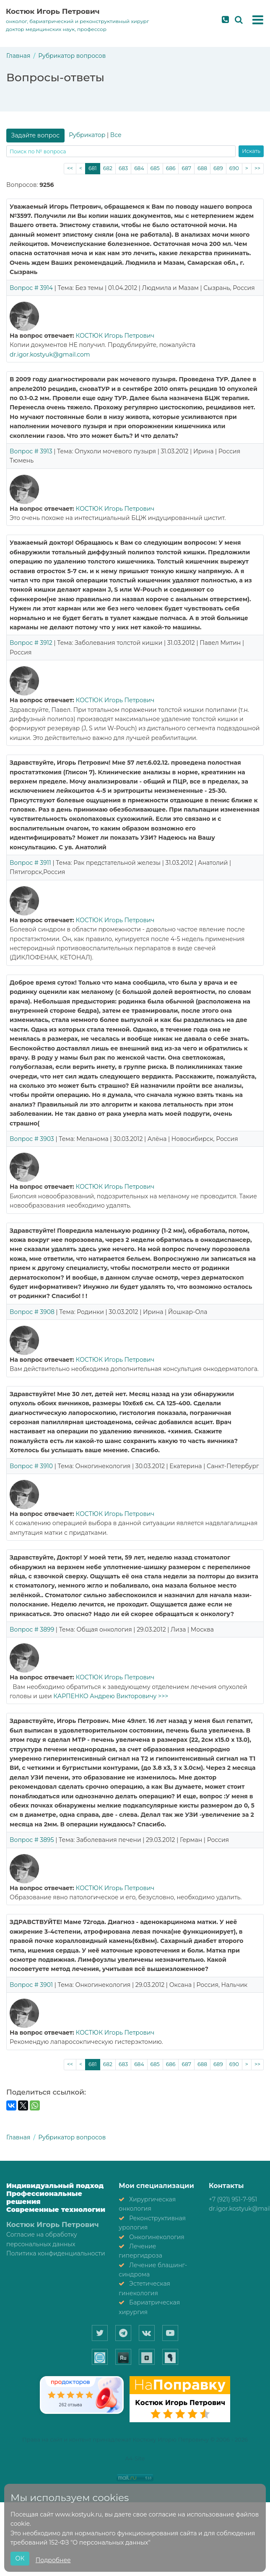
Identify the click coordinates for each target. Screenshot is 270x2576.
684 (139, 168)
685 (155, 168)
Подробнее (53, 2560)
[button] (258, 20)
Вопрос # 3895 (32, 1840)
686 (171, 168)
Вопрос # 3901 (31, 1985)
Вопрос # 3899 (32, 1629)
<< (70, 168)
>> (257, 168)
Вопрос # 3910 (31, 1466)
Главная (18, 55)
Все (116, 135)
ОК (20, 2558)
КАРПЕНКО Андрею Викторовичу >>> (110, 1696)
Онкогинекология (156, 2237)
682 (107, 168)
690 (234, 168)
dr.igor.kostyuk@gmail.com (50, 354)
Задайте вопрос (35, 135)
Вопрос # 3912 (31, 643)
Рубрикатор (87, 135)
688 (202, 168)
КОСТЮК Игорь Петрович (114, 335)
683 (123, 168)
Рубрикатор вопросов (72, 55)
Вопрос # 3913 (31, 451)
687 (186, 168)
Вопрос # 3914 (31, 288)
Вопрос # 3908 (32, 1312)
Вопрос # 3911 (30, 862)
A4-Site (135, 2458)
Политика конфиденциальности (55, 2253)
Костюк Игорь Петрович (53, 11)
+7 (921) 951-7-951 (233, 2199)
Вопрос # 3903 (32, 1139)
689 (218, 168)
